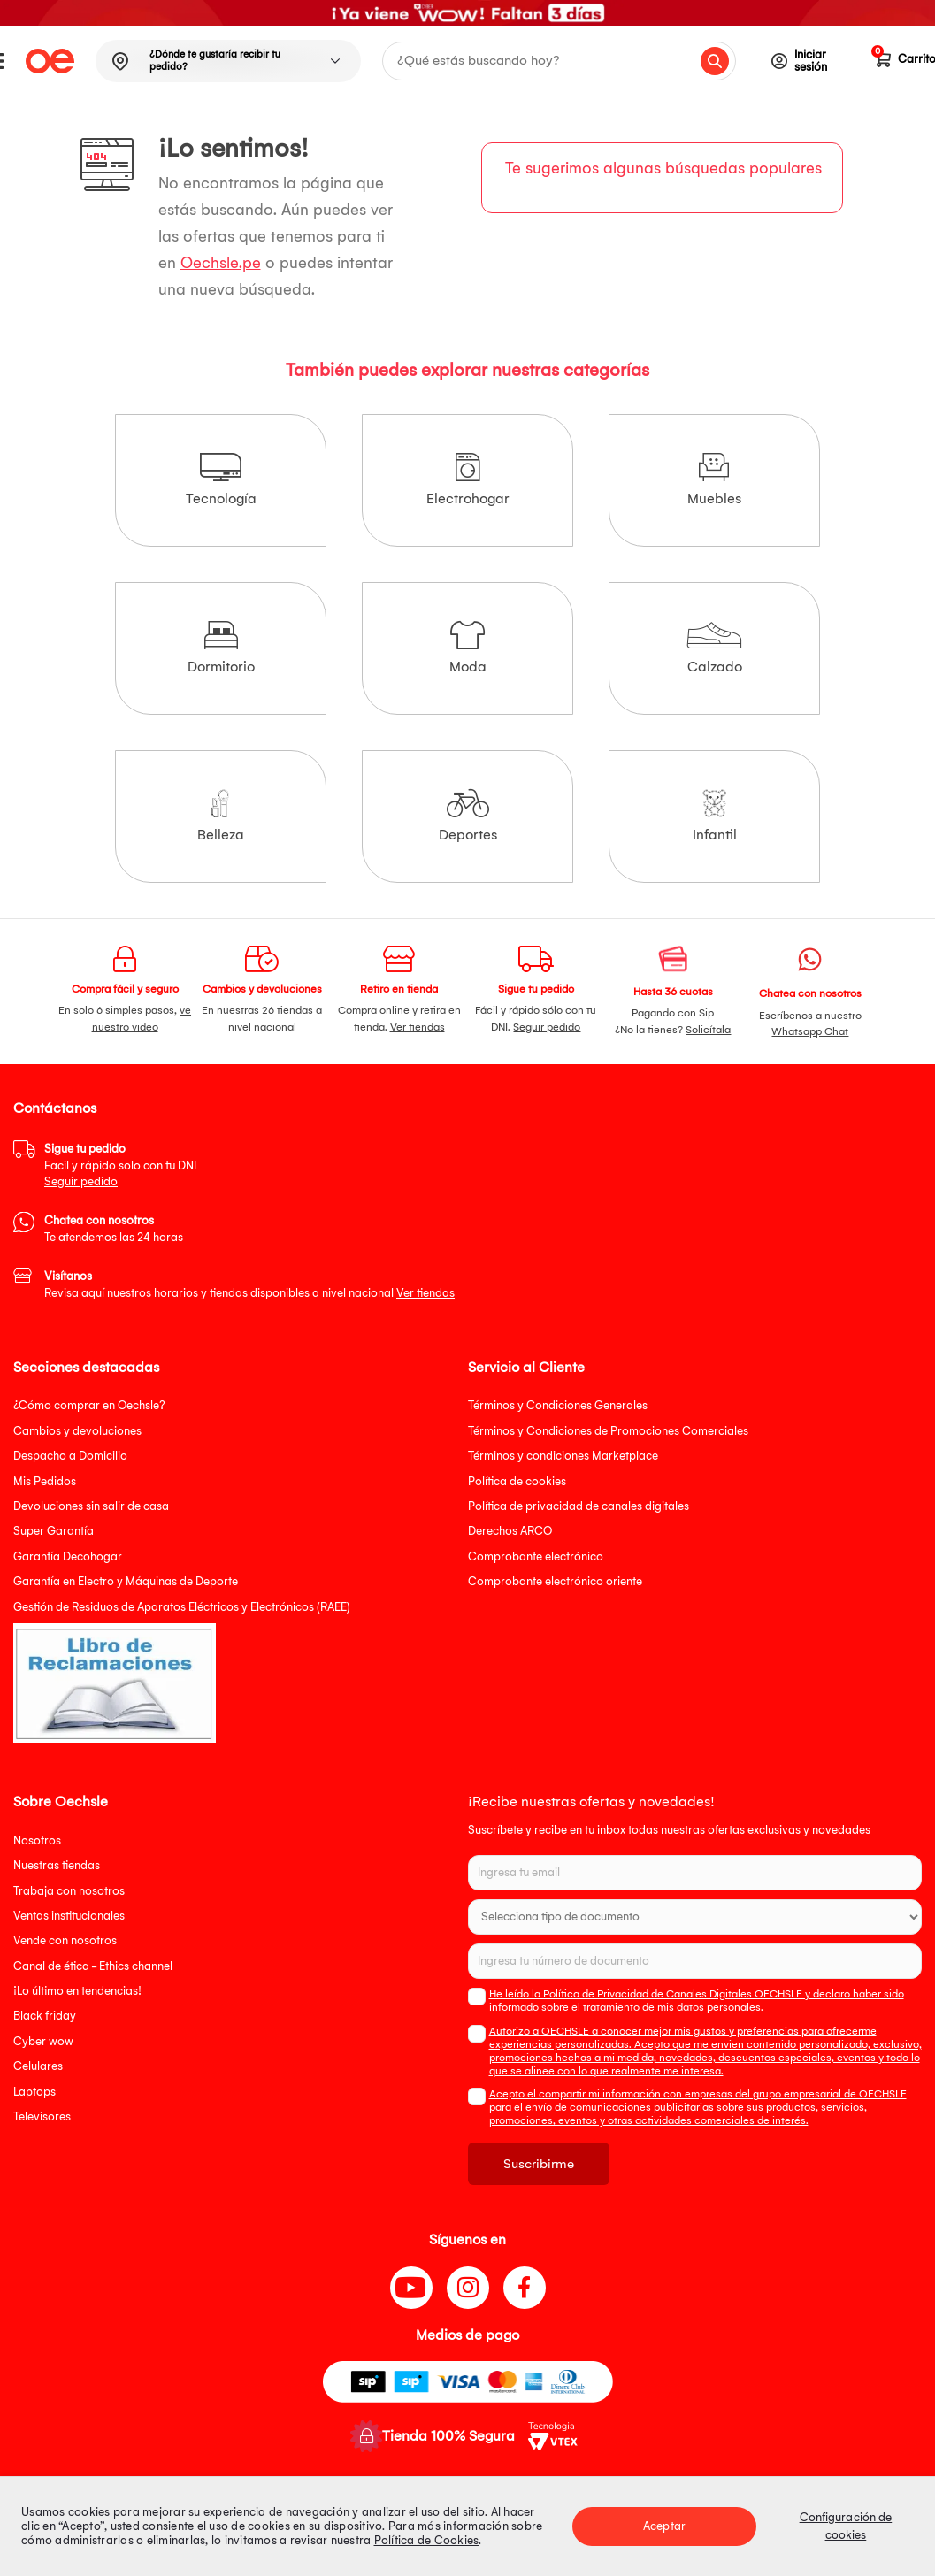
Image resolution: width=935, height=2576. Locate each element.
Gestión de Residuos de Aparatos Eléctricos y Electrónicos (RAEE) (181, 1607)
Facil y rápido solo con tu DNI (120, 1165)
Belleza (220, 816)
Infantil (715, 816)
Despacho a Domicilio (70, 1455)
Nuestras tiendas (56, 1865)
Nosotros (37, 1840)
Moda (468, 648)
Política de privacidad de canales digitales (578, 1506)
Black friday (44, 2015)
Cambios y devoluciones (77, 1431)
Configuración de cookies (846, 2526)
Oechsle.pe (220, 263)
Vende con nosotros (65, 1940)
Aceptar (664, 2526)
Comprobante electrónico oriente (555, 1581)
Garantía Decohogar (67, 1556)
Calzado (714, 648)
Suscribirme (538, 2164)
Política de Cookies (426, 2540)
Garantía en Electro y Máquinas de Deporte (125, 1581)
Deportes (468, 816)
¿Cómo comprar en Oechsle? (89, 1405)
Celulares (38, 2066)
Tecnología (221, 480)
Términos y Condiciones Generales (558, 1405)
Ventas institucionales (69, 1915)
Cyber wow (43, 2041)
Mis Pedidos (44, 1481)
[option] (467, 13)
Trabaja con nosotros (69, 1891)
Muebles (714, 480)
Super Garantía (53, 1530)
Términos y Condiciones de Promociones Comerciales (608, 1431)
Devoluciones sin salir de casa (91, 1506)
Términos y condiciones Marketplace (563, 1455)
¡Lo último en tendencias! (77, 1990)
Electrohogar (468, 480)
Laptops (34, 2091)
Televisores (42, 2116)
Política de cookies (517, 1481)
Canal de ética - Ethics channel (92, 1966)
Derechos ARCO (510, 1530)
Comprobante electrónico (535, 1556)
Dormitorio (221, 648)
